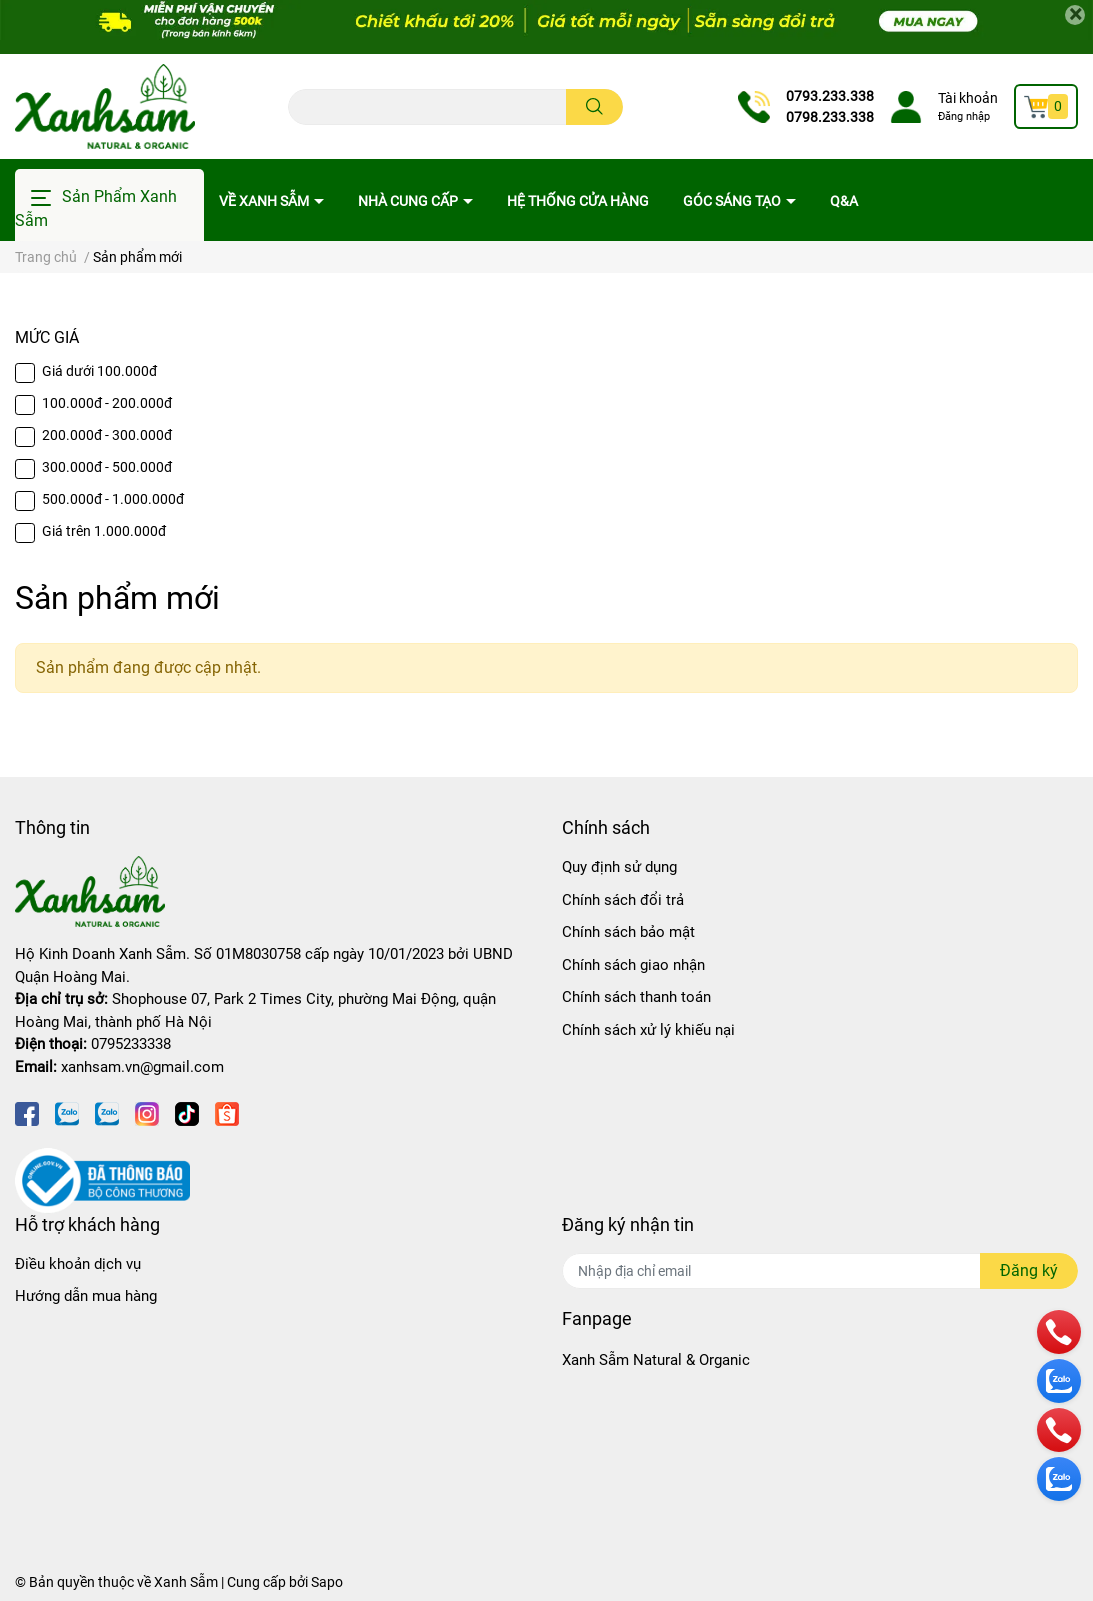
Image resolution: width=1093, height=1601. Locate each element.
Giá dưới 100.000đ (99, 371)
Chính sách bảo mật (628, 932)
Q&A (844, 201)
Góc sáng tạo (733, 201)
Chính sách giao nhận (633, 965)
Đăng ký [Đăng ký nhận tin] (1029, 1270)
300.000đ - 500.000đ (107, 467)
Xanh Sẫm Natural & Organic (656, 1360)
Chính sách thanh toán (636, 997)
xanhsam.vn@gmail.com (142, 1067)
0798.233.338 (830, 117)
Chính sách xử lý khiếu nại (648, 1030)
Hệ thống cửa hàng (578, 201)
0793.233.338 (830, 96)
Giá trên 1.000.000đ (104, 531)
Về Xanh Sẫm (265, 201)
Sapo (327, 1582)
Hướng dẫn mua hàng (86, 1296)
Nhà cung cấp (409, 201)
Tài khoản (968, 98)
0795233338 (131, 1044)
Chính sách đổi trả (623, 900)
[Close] (1075, 15)
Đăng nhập (964, 116)
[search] (594, 107)
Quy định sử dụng (619, 867)
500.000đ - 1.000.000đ (113, 499)
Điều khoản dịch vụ (78, 1264)
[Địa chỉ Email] (820, 1271)
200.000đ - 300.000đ (107, 435)
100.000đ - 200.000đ (107, 403)
